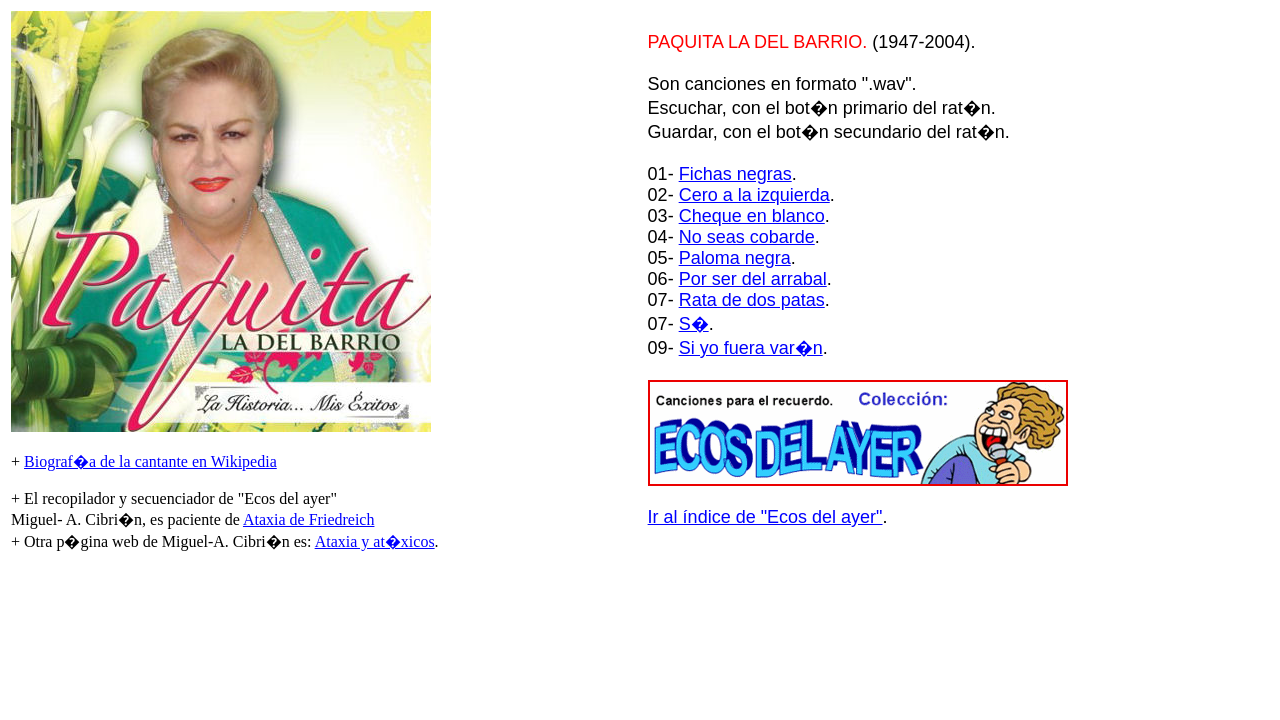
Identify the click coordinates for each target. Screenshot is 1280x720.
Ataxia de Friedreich (309, 519)
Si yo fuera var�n (751, 348)
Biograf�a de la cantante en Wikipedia (150, 461)
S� (694, 324)
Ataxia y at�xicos (375, 541)
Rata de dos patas (752, 300)
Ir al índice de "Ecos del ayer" (765, 517)
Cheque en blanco (752, 216)
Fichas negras (735, 174)
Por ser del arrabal (753, 279)
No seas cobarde (747, 237)
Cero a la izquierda (754, 195)
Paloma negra (735, 258)
